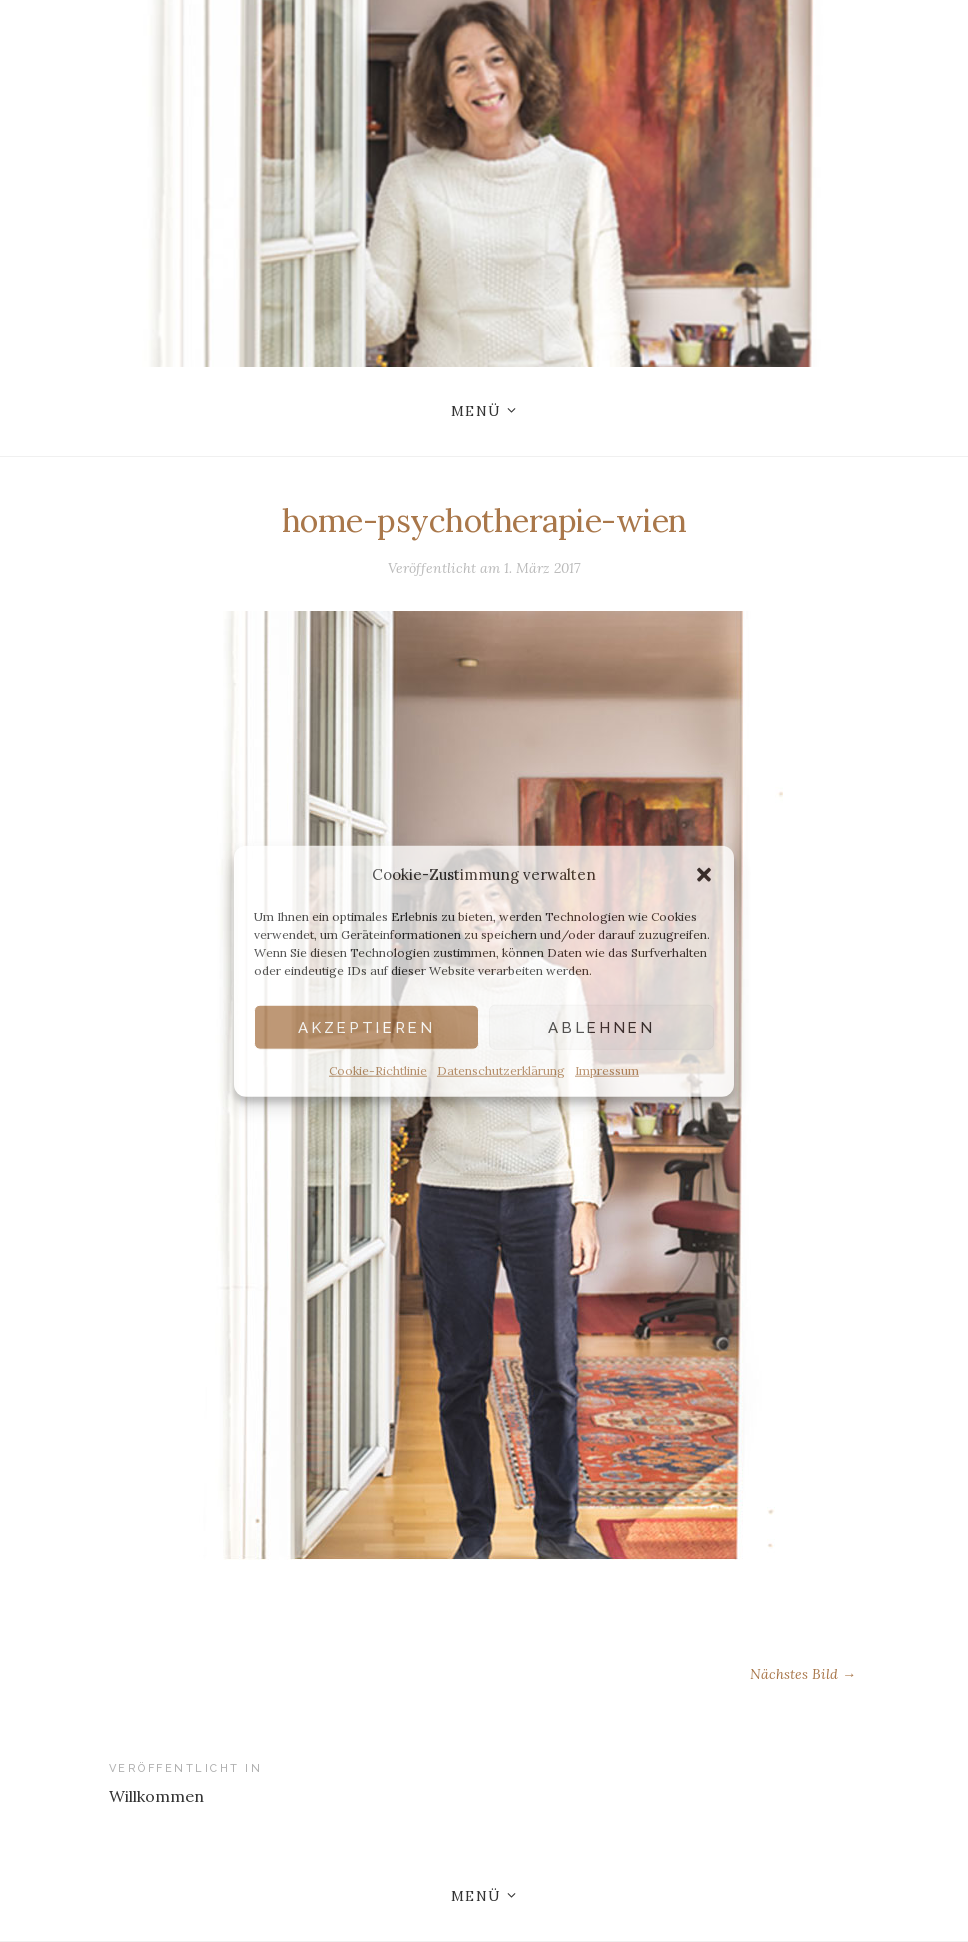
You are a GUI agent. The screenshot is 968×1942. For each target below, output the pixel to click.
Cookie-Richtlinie (378, 1070)
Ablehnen (601, 1027)
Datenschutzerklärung (501, 1070)
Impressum (607, 1070)
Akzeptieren (366, 1027)
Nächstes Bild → (803, 1674)
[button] (704, 874)
